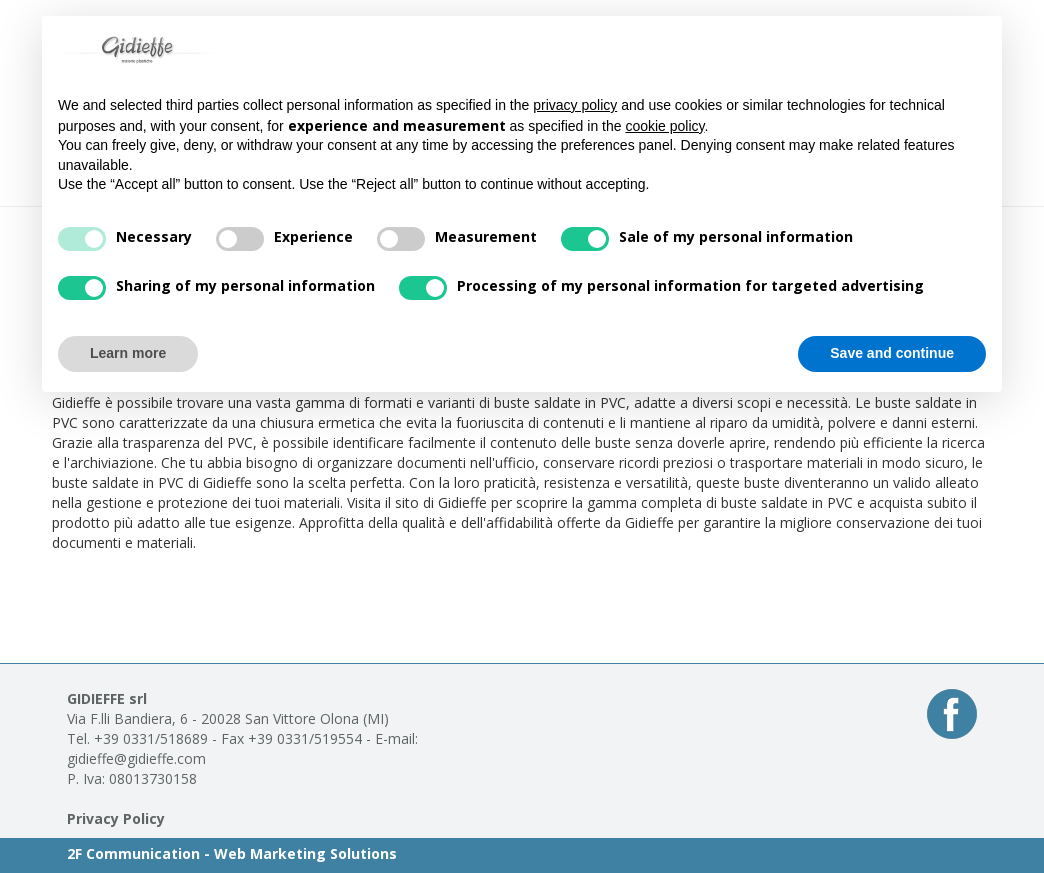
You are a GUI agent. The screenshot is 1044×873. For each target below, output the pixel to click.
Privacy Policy (116, 818)
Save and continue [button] (892, 353)
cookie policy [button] (664, 126)
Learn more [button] (128, 353)
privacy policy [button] (575, 105)
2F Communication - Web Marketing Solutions (232, 853)
